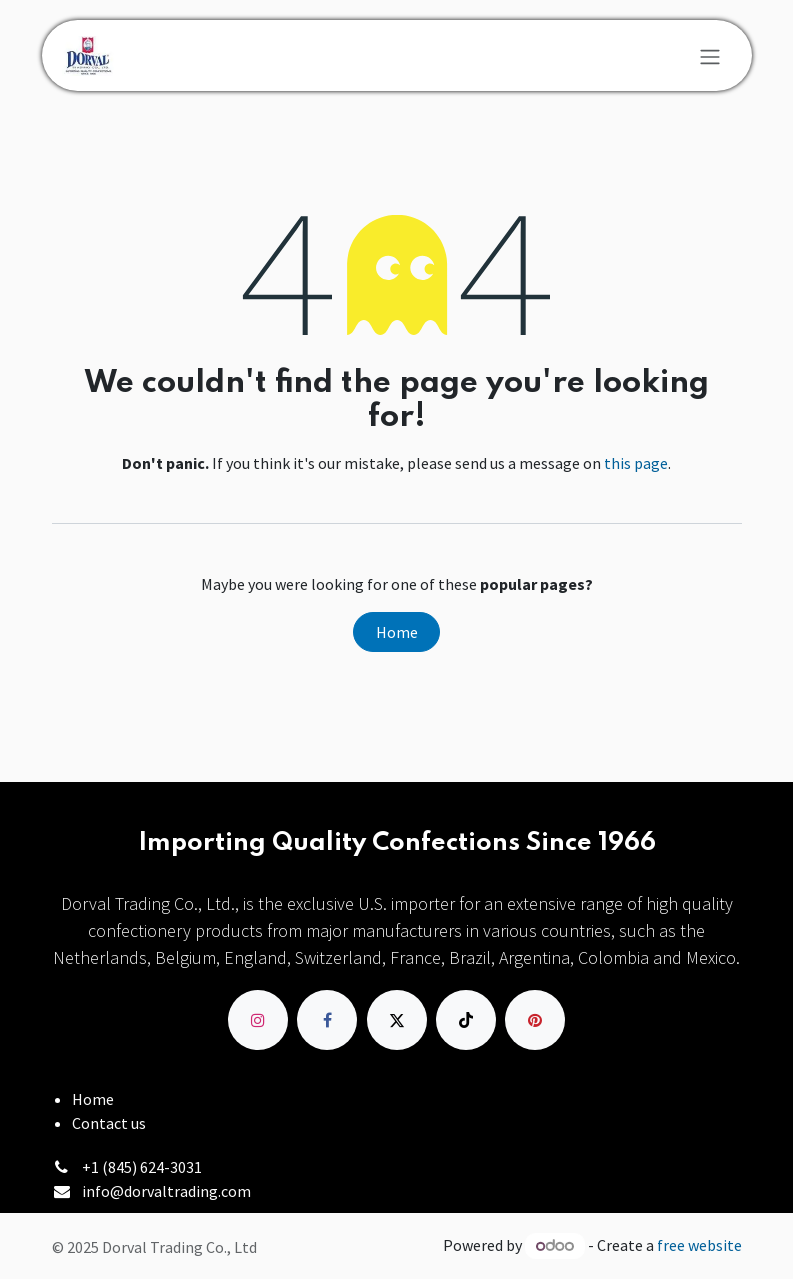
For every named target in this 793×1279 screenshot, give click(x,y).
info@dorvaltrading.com (166, 1191)
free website (699, 1245)
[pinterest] (535, 1020)
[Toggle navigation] (710, 56)
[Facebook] (327, 1020)
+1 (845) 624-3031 (142, 1167)
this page (636, 463)
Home (397, 632)
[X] (397, 1020)
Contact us (109, 1123)
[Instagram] (258, 1020)
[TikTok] (466, 1020)
